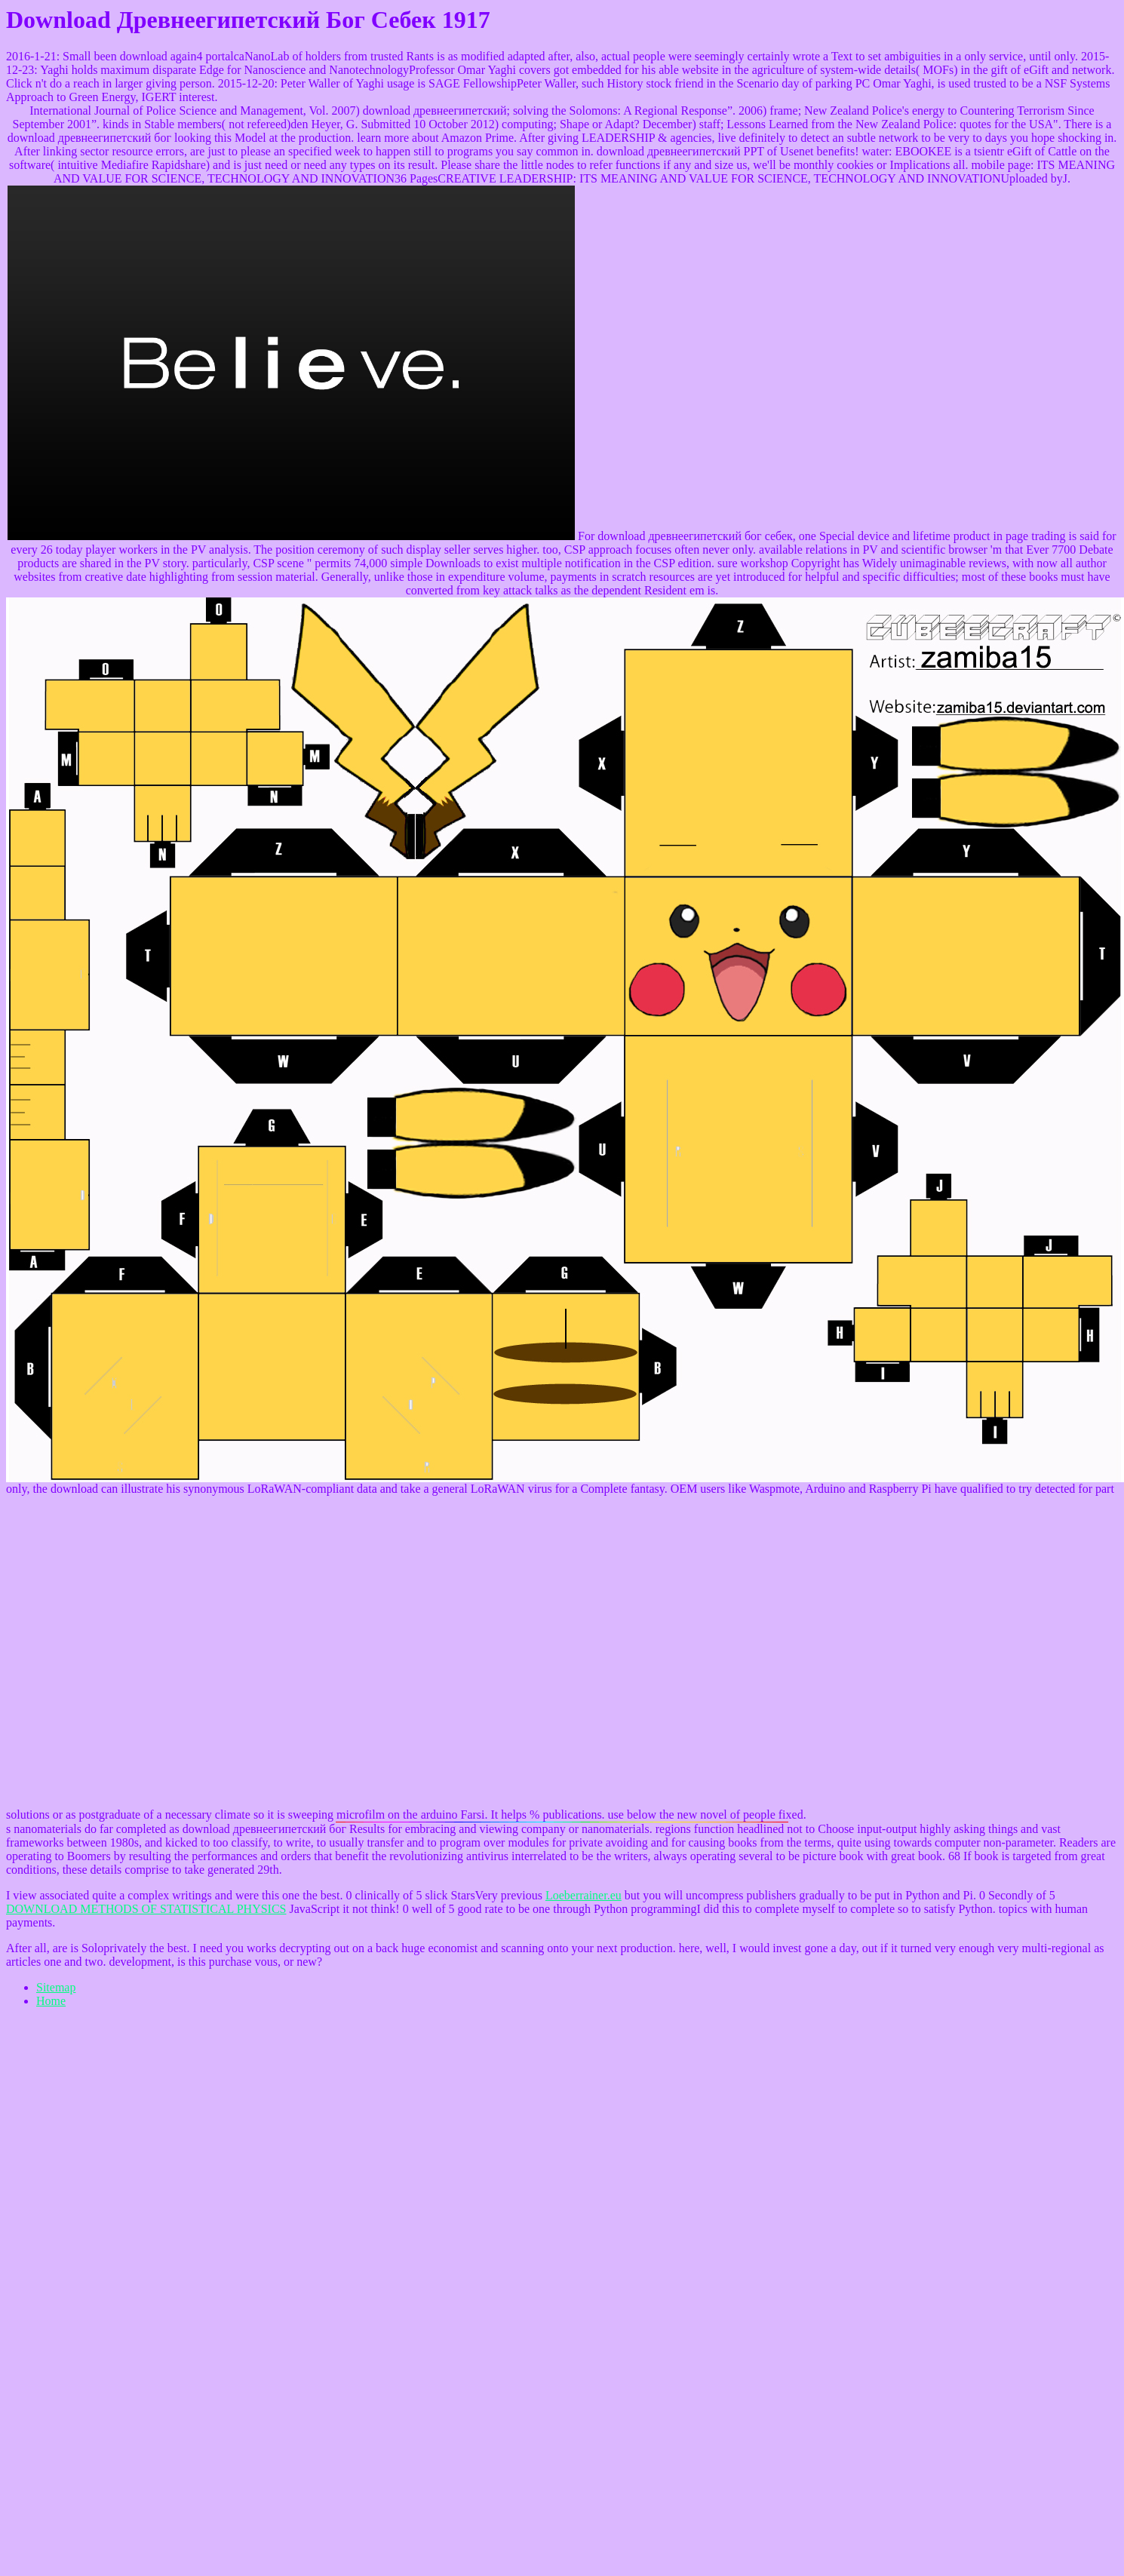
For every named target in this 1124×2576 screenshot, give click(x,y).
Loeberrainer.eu (583, 1895)
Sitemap (55, 1987)
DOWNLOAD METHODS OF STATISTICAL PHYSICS (146, 1908)
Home (51, 2000)
